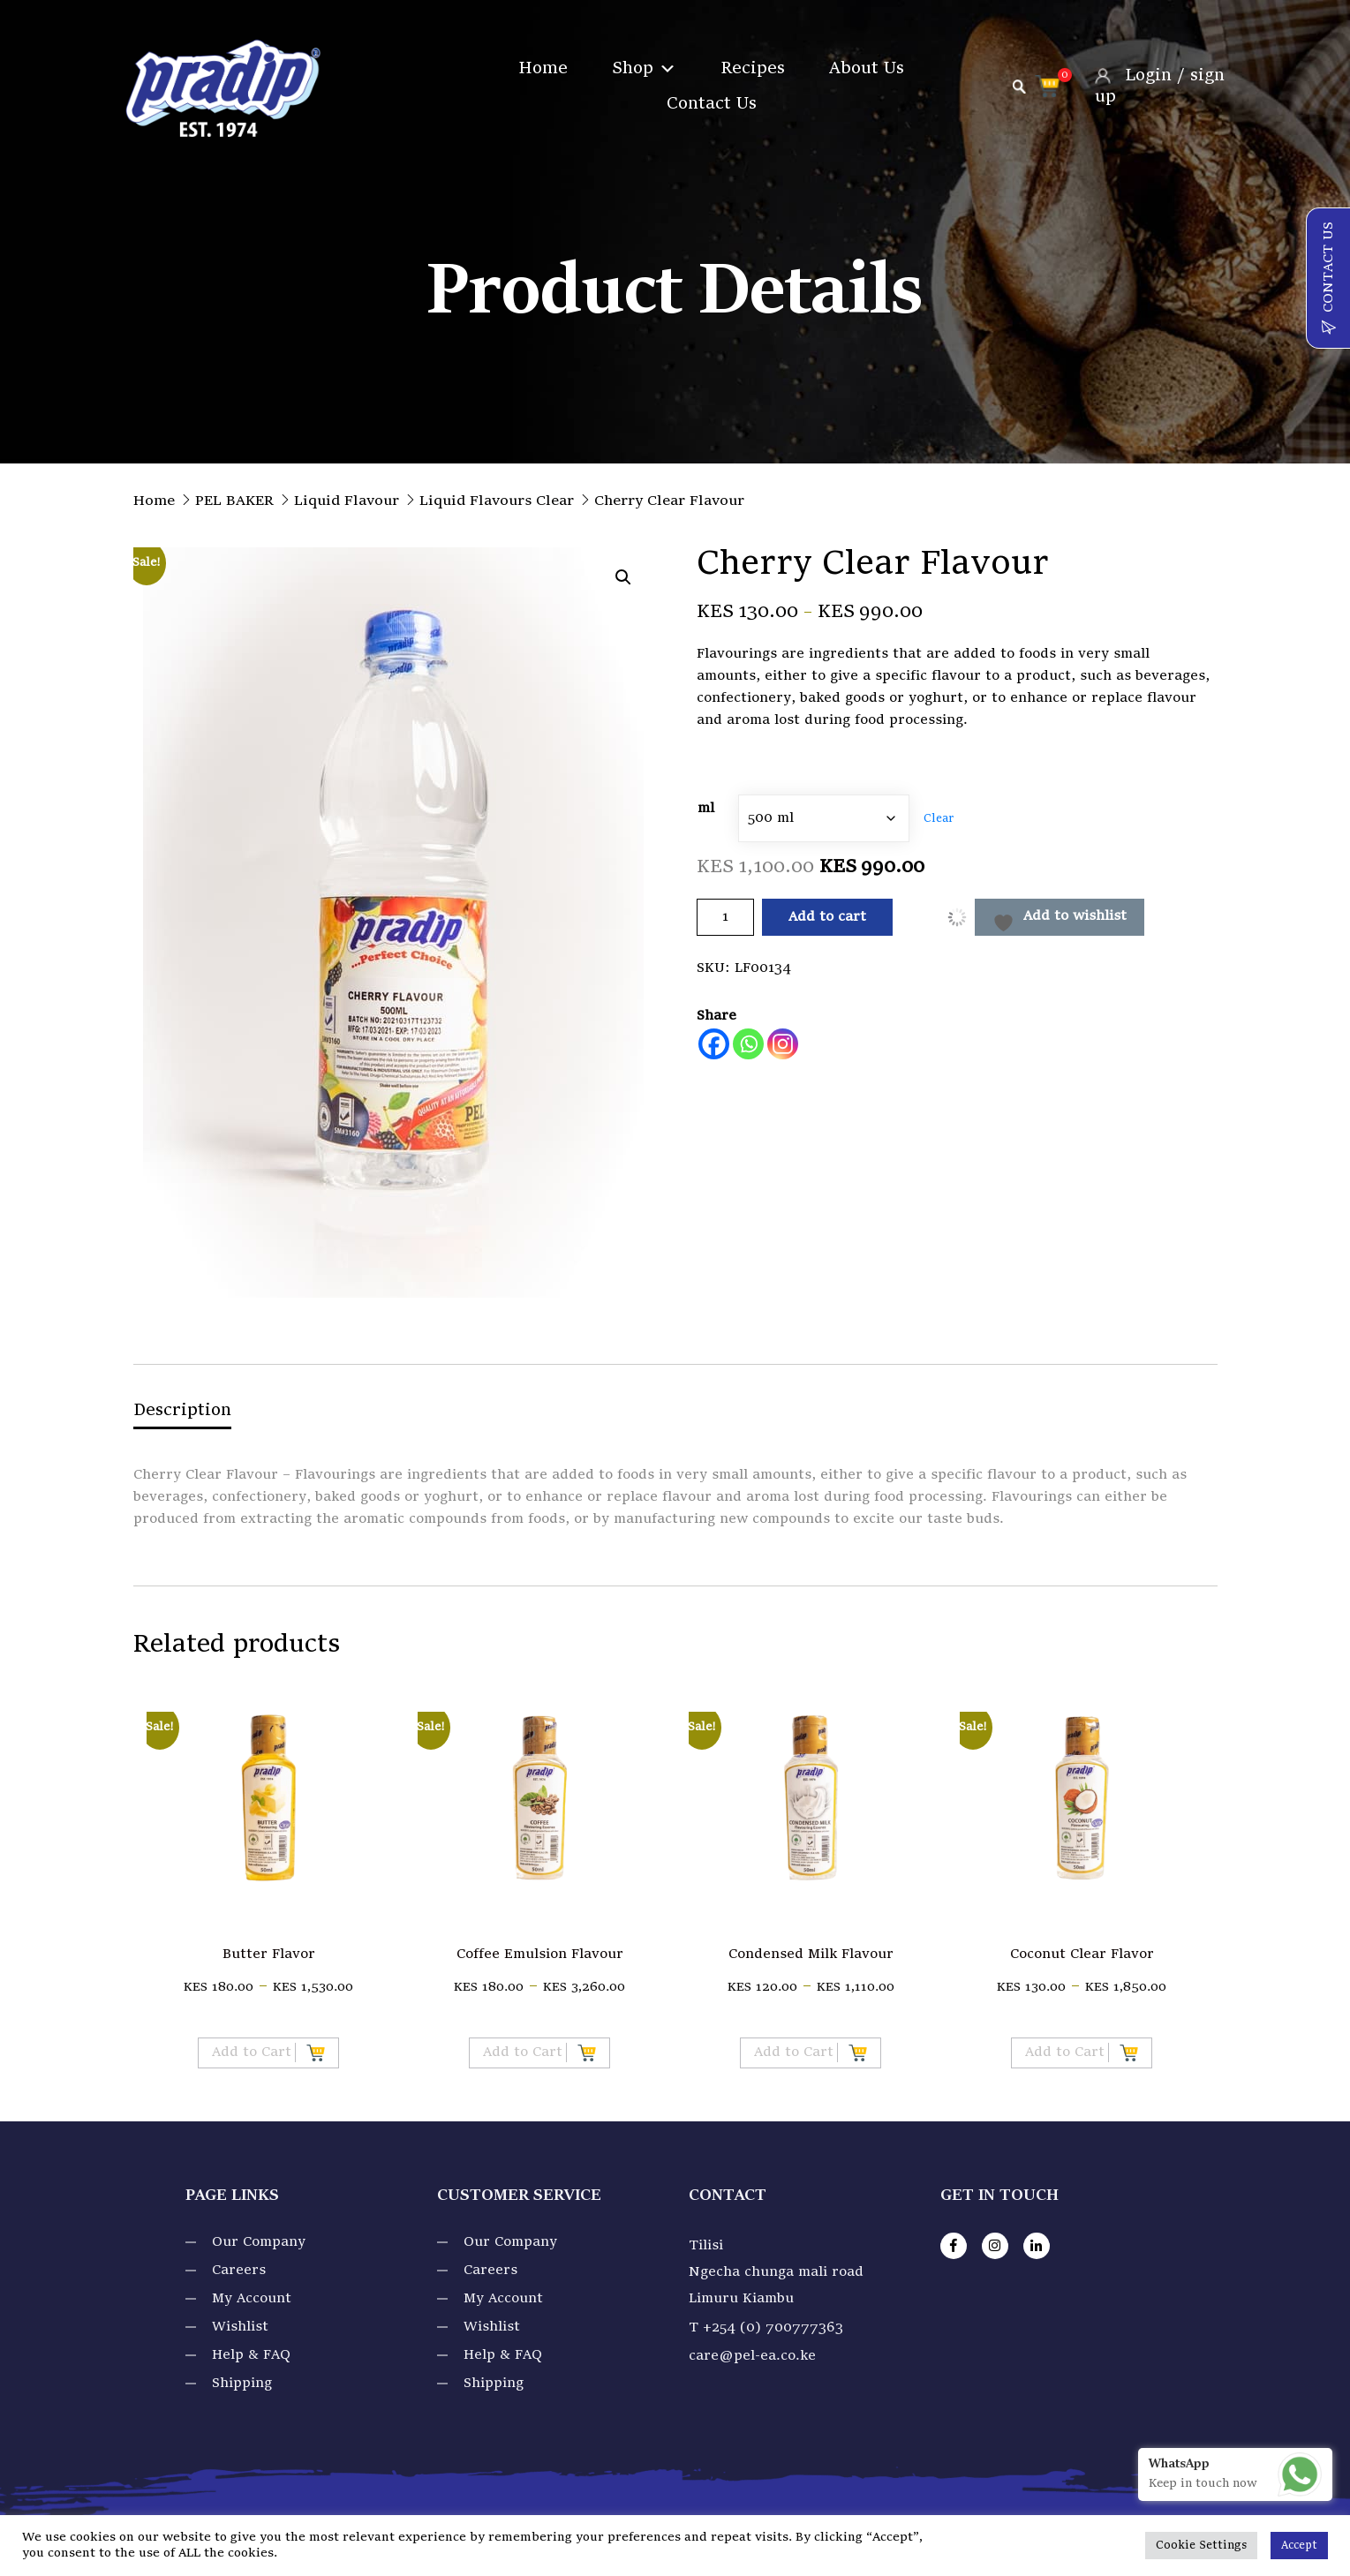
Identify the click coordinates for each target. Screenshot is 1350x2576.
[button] (623, 577)
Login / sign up (1160, 85)
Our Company (258, 2242)
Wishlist (240, 2327)
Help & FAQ (251, 2355)
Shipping (242, 2383)
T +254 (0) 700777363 (766, 2328)
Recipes (752, 69)
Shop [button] (644, 69)
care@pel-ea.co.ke (752, 2356)
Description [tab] (182, 1411)
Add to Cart (268, 2052)
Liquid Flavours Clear (496, 500)
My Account (251, 2299)
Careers (239, 2270)
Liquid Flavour (346, 500)
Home (543, 69)
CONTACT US (1329, 278)
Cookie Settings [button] (1201, 2545)
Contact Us (712, 104)
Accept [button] (1299, 2545)
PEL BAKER (234, 500)
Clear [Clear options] (939, 819)
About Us (866, 69)
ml (706, 809)
